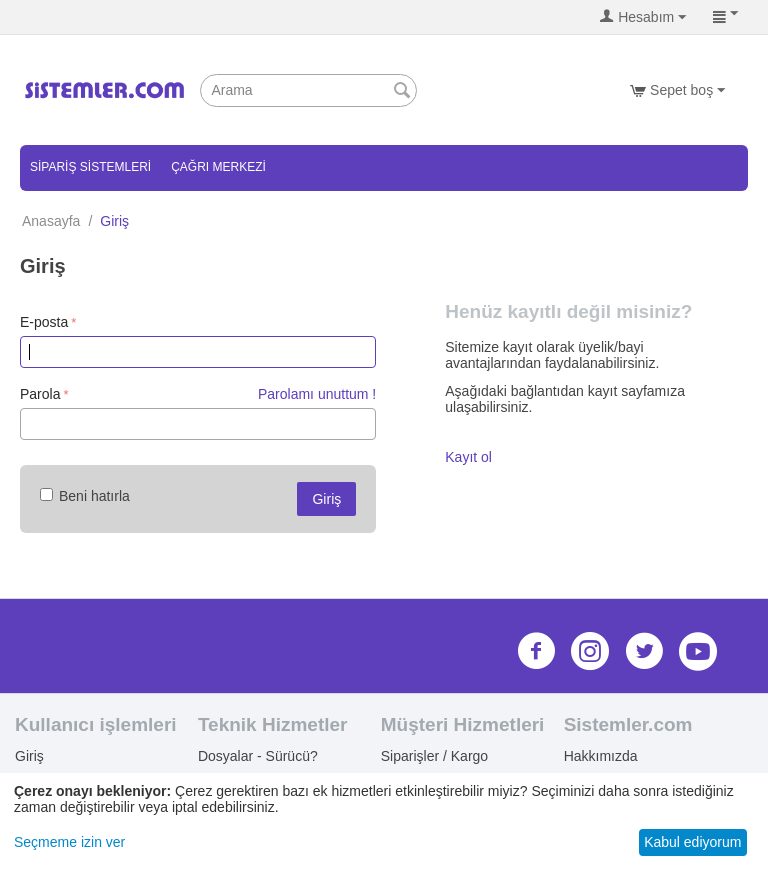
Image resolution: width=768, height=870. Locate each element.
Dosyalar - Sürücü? (258, 756)
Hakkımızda (601, 756)
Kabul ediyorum (692, 842)
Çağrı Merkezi (218, 167)
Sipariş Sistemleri (90, 167)
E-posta (44, 322)
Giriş (326, 499)
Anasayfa (51, 221)
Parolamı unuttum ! (317, 394)
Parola (40, 394)
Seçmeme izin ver (69, 842)
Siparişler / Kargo (434, 756)
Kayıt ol (468, 457)
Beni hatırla (85, 496)
